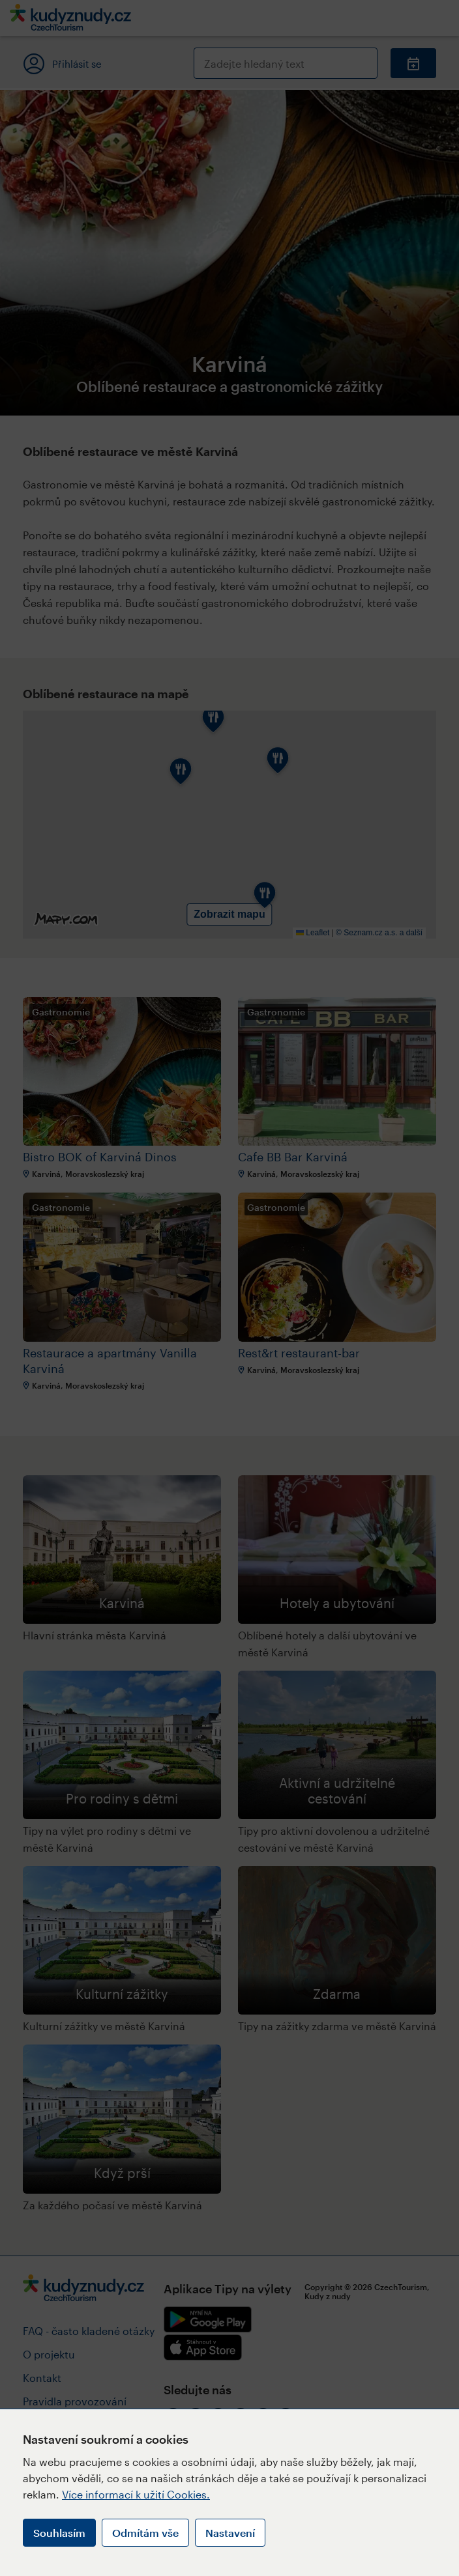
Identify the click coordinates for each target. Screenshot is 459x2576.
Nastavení (230, 2532)
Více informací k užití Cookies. (136, 2494)
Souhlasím (59, 2532)
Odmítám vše (145, 2532)
